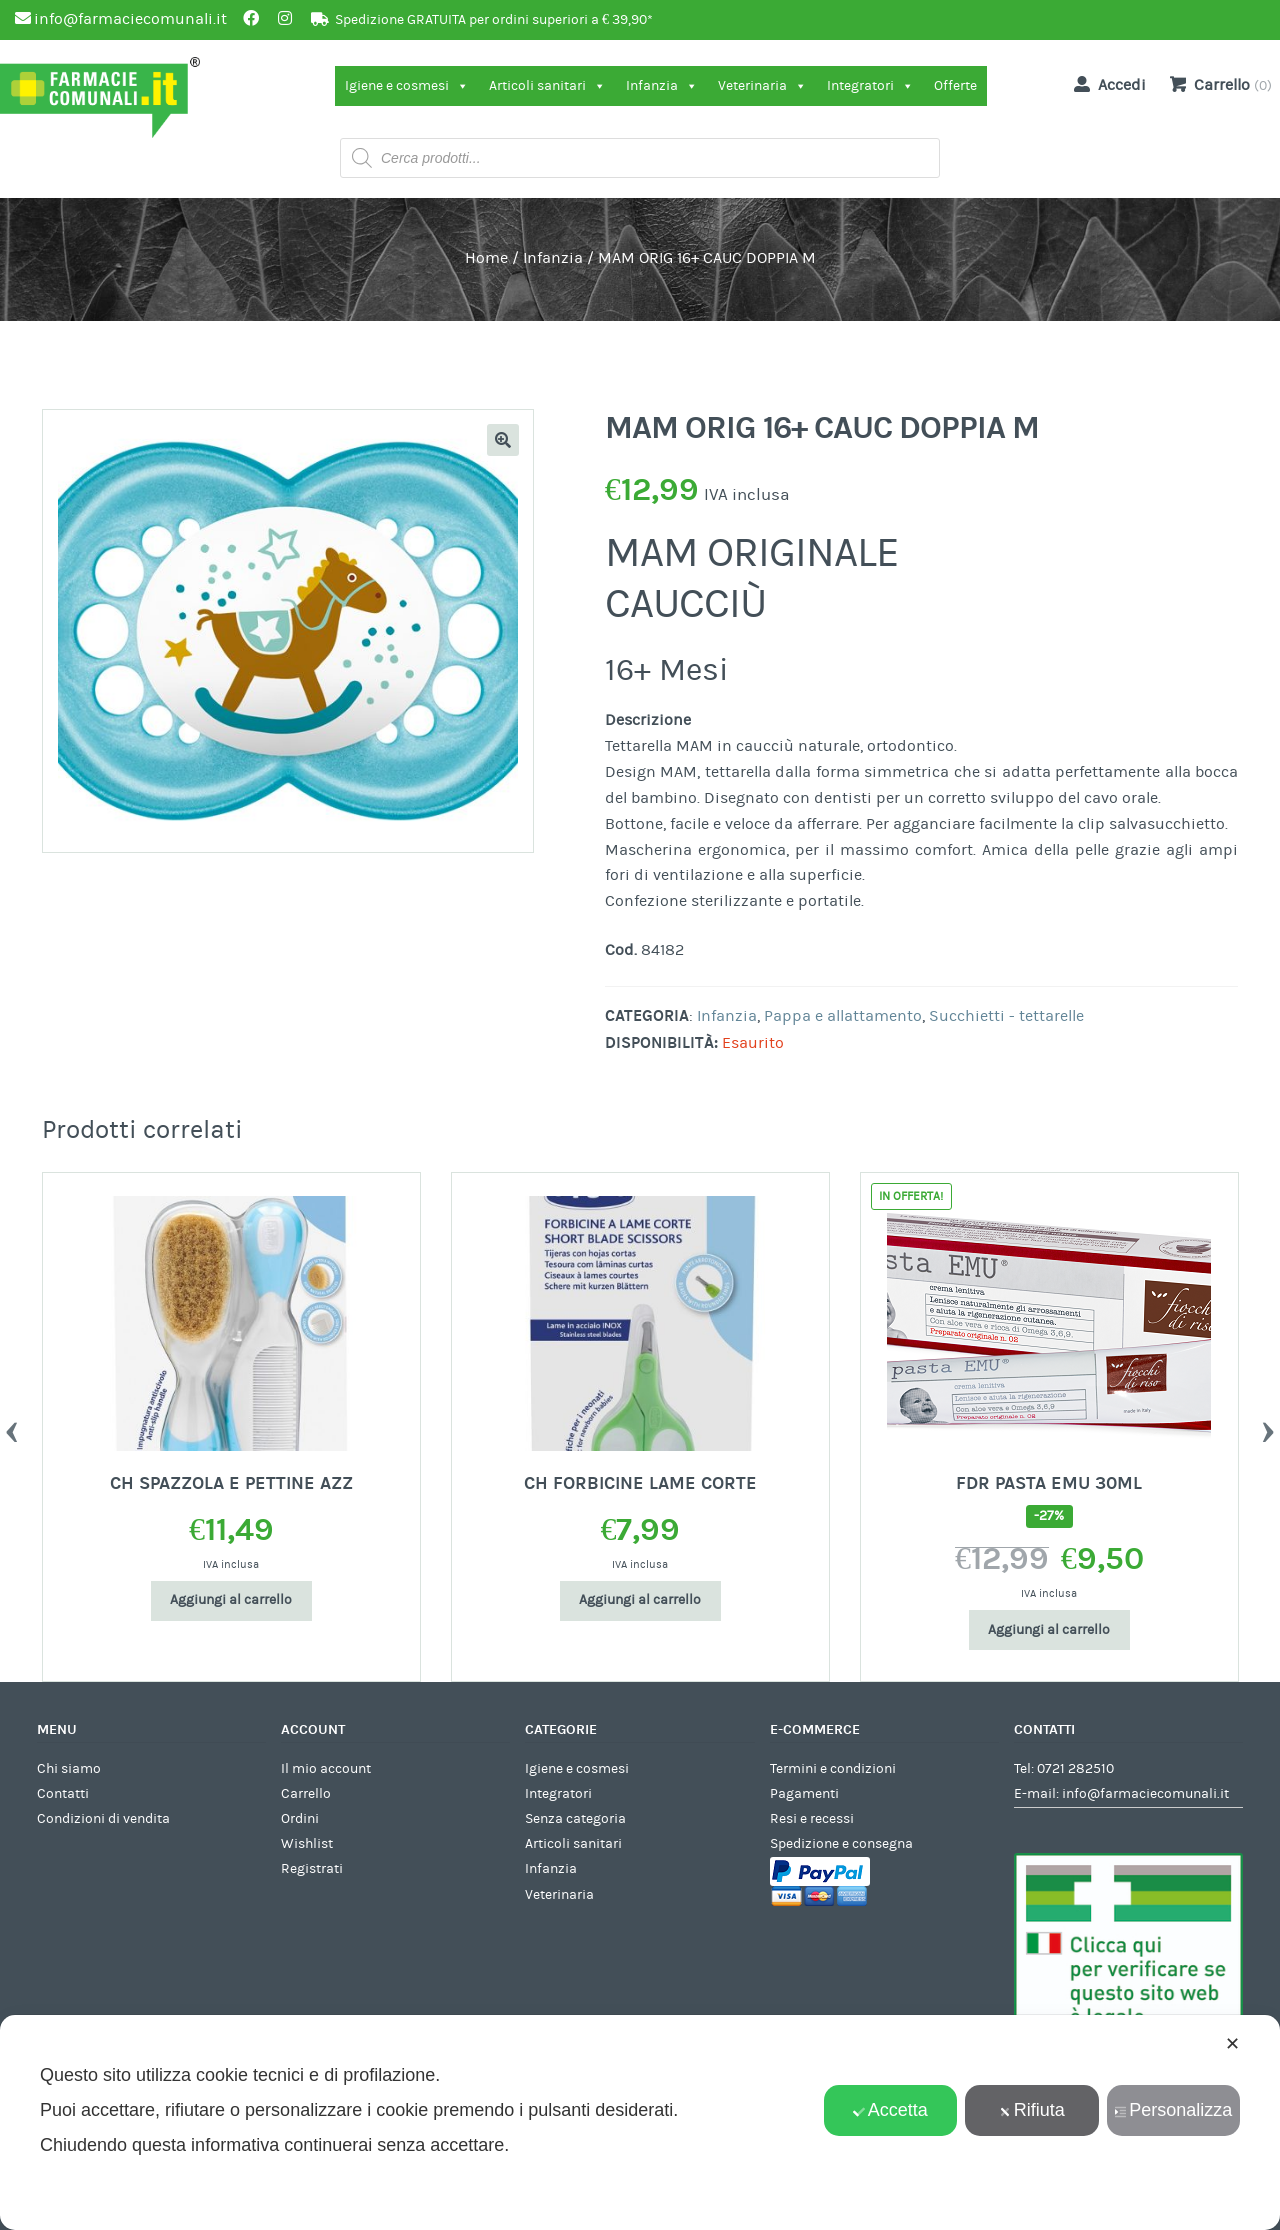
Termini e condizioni (833, 1769)
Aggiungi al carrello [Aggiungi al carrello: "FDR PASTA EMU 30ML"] (1049, 1630)
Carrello (306, 1794)
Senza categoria (575, 1819)
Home (486, 258)
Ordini (300, 1819)
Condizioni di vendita (103, 1819)
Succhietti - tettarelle (1006, 1016)
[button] (503, 440)
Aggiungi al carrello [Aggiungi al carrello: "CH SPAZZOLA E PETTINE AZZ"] (231, 1600)
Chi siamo (69, 1769)
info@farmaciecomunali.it (1145, 1794)
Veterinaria (762, 86)
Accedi (1106, 84)
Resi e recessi (812, 1819)
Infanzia (662, 86)
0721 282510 (1075, 1769)
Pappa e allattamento (843, 1016)
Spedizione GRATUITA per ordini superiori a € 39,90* (494, 20)
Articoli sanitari (547, 86)
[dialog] (640, 2122)
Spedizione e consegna (841, 1844)
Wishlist (307, 1844)
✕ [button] (1232, 2044)
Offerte (955, 86)
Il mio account (326, 1769)
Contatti (63, 1794)
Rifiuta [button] (1032, 2110)
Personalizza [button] (1173, 2110)
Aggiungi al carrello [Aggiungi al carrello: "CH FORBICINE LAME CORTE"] (640, 1600)
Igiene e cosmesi (407, 86)
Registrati (312, 1869)
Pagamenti (804, 1794)
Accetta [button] (890, 2110)
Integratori (870, 86)
